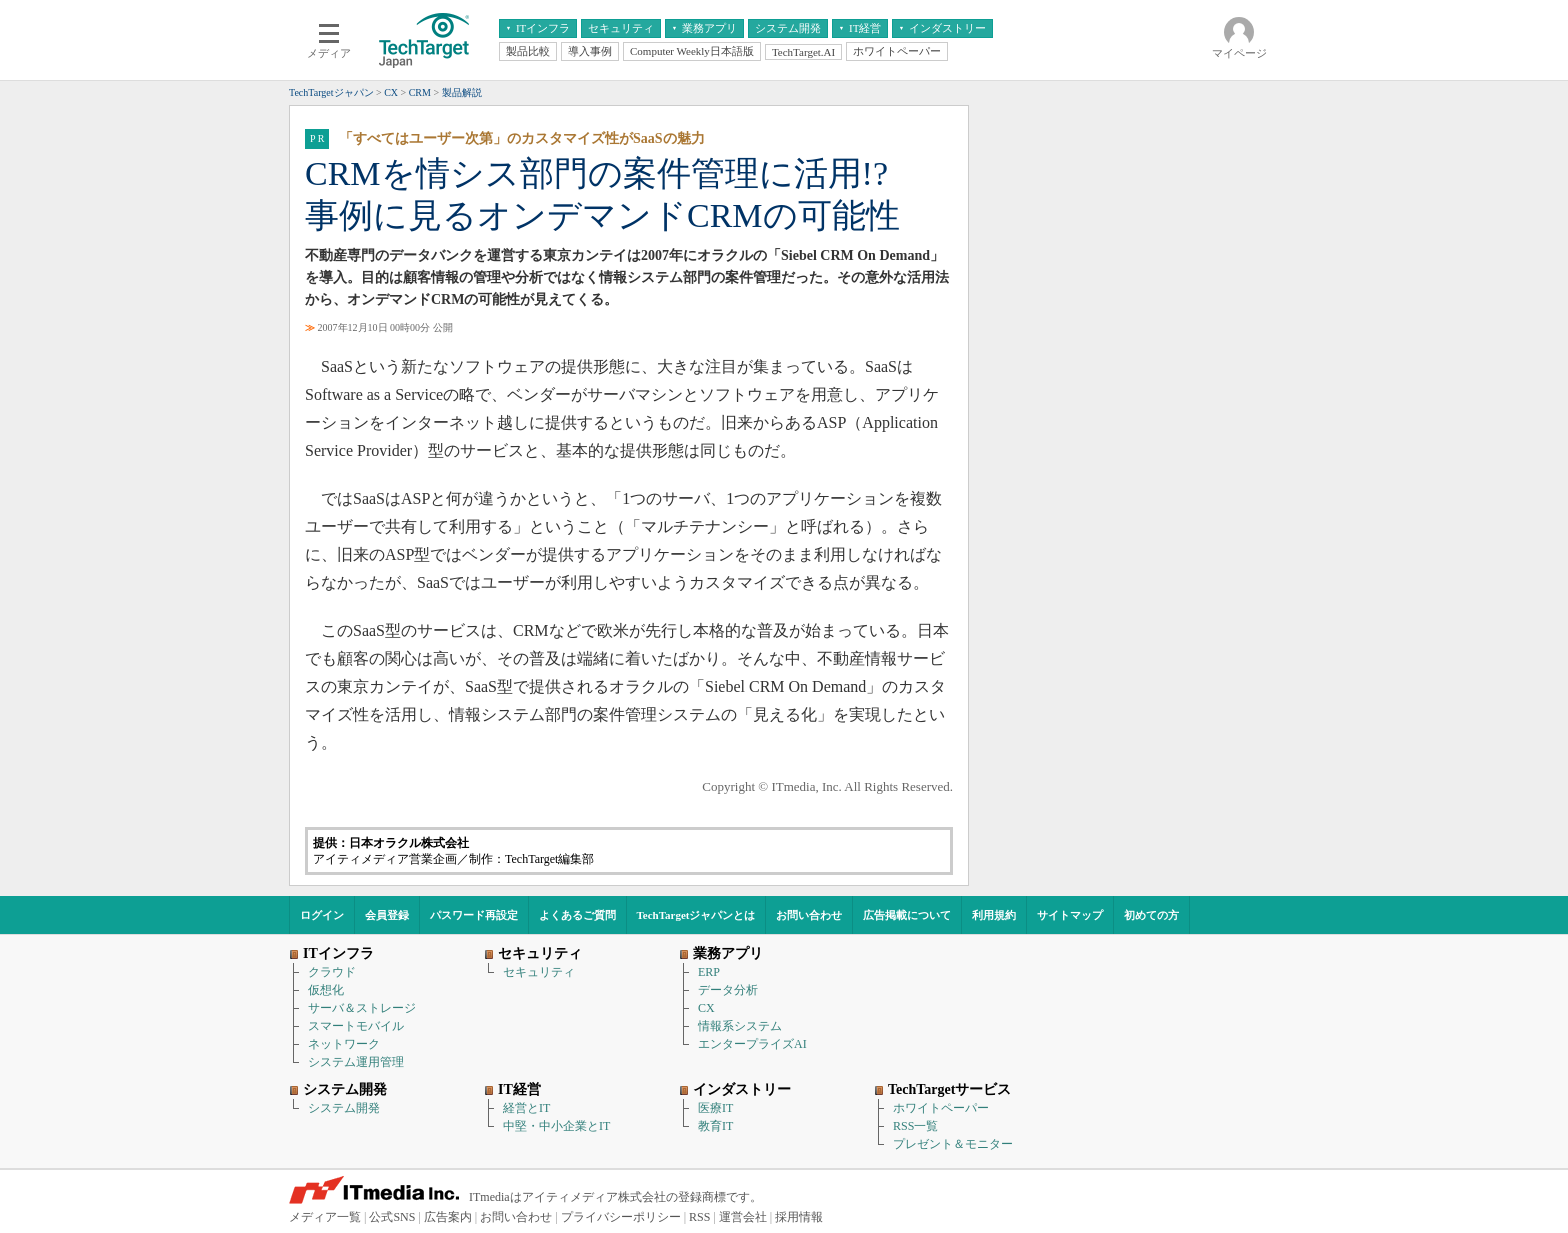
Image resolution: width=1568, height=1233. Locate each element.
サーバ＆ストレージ (362, 1008)
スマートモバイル (356, 1026)
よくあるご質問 (577, 915)
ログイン (322, 915)
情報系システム (740, 1026)
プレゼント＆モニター (953, 1144)
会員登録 (387, 915)
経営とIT (526, 1108)
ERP (709, 972)
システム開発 (344, 1108)
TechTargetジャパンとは (696, 915)
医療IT (715, 1108)
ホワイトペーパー (941, 1108)
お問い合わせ (809, 915)
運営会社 (743, 1217)
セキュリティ (539, 972)
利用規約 (994, 915)
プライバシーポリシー (621, 1217)
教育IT (715, 1126)
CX (706, 1008)
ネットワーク (344, 1044)
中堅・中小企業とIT (556, 1126)
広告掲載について (907, 915)
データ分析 (728, 990)
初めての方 (1151, 915)
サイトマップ (1070, 915)
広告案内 (448, 1217)
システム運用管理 (356, 1062)
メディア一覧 (325, 1217)
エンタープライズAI (752, 1044)
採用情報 (799, 1217)
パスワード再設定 (474, 915)
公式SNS (392, 1217)
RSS (699, 1217)
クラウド (332, 972)
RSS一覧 (915, 1126)
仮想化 (326, 990)
